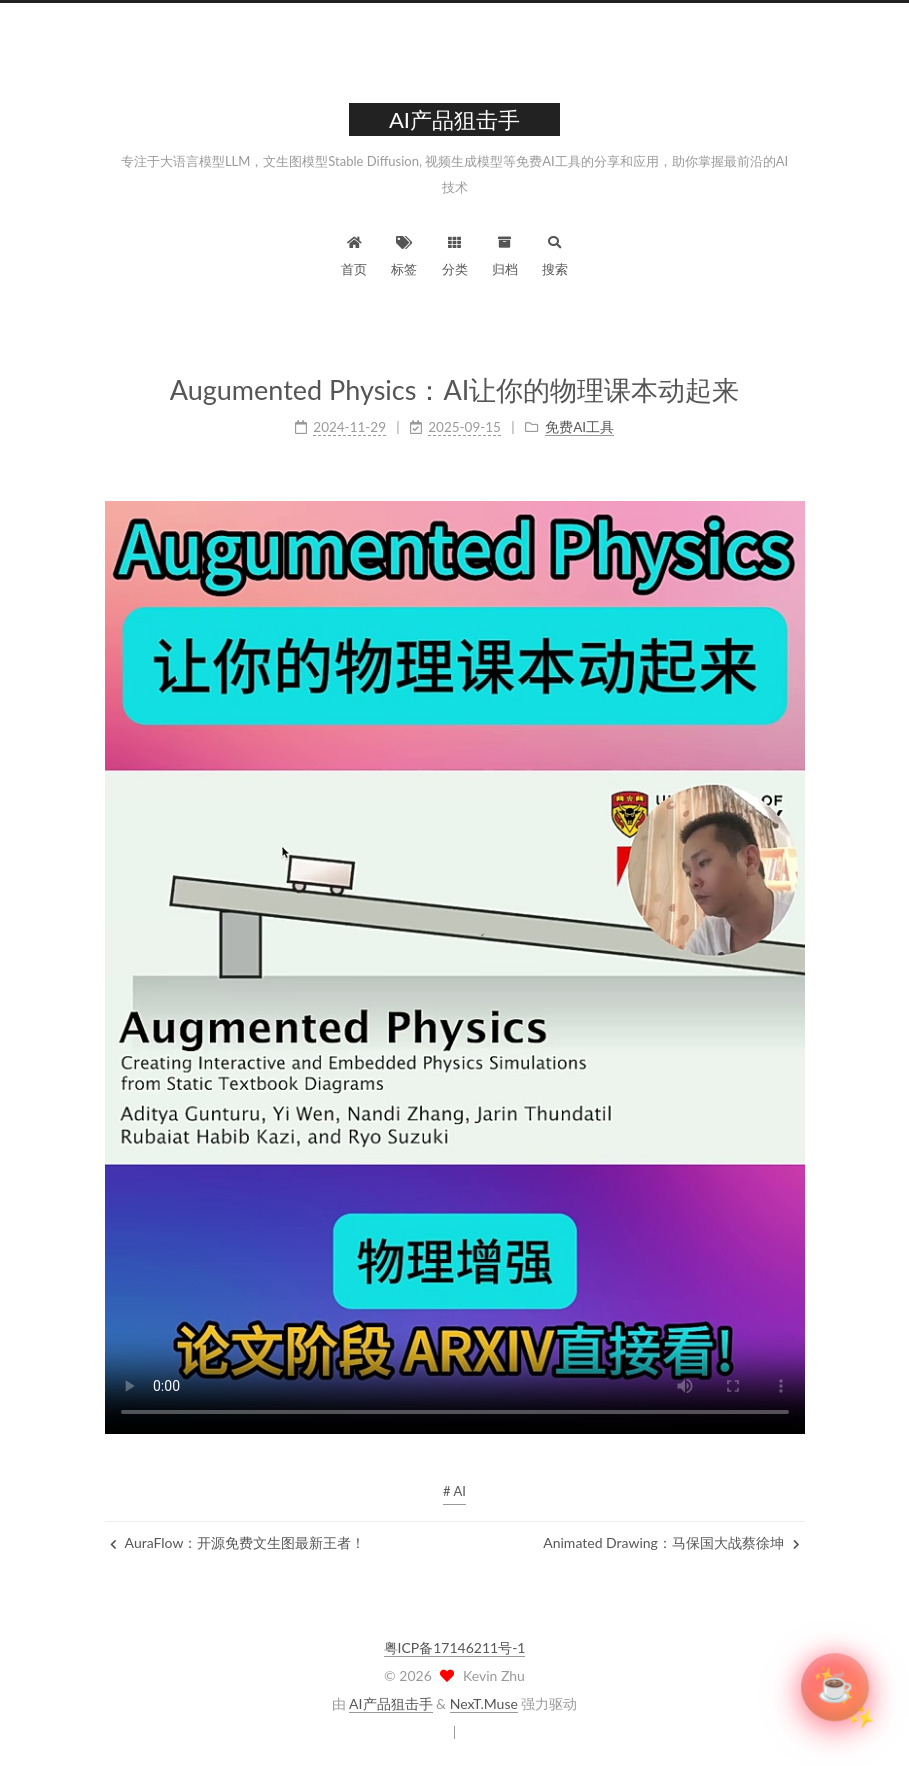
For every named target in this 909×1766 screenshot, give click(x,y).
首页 (354, 253)
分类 (455, 253)
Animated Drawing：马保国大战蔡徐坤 (671, 1542)
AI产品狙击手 (390, 1703)
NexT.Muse (484, 1703)
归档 (505, 253)
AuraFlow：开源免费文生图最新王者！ (238, 1542)
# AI (454, 1491)
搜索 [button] (555, 253)
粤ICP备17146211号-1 (455, 1647)
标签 (404, 253)
